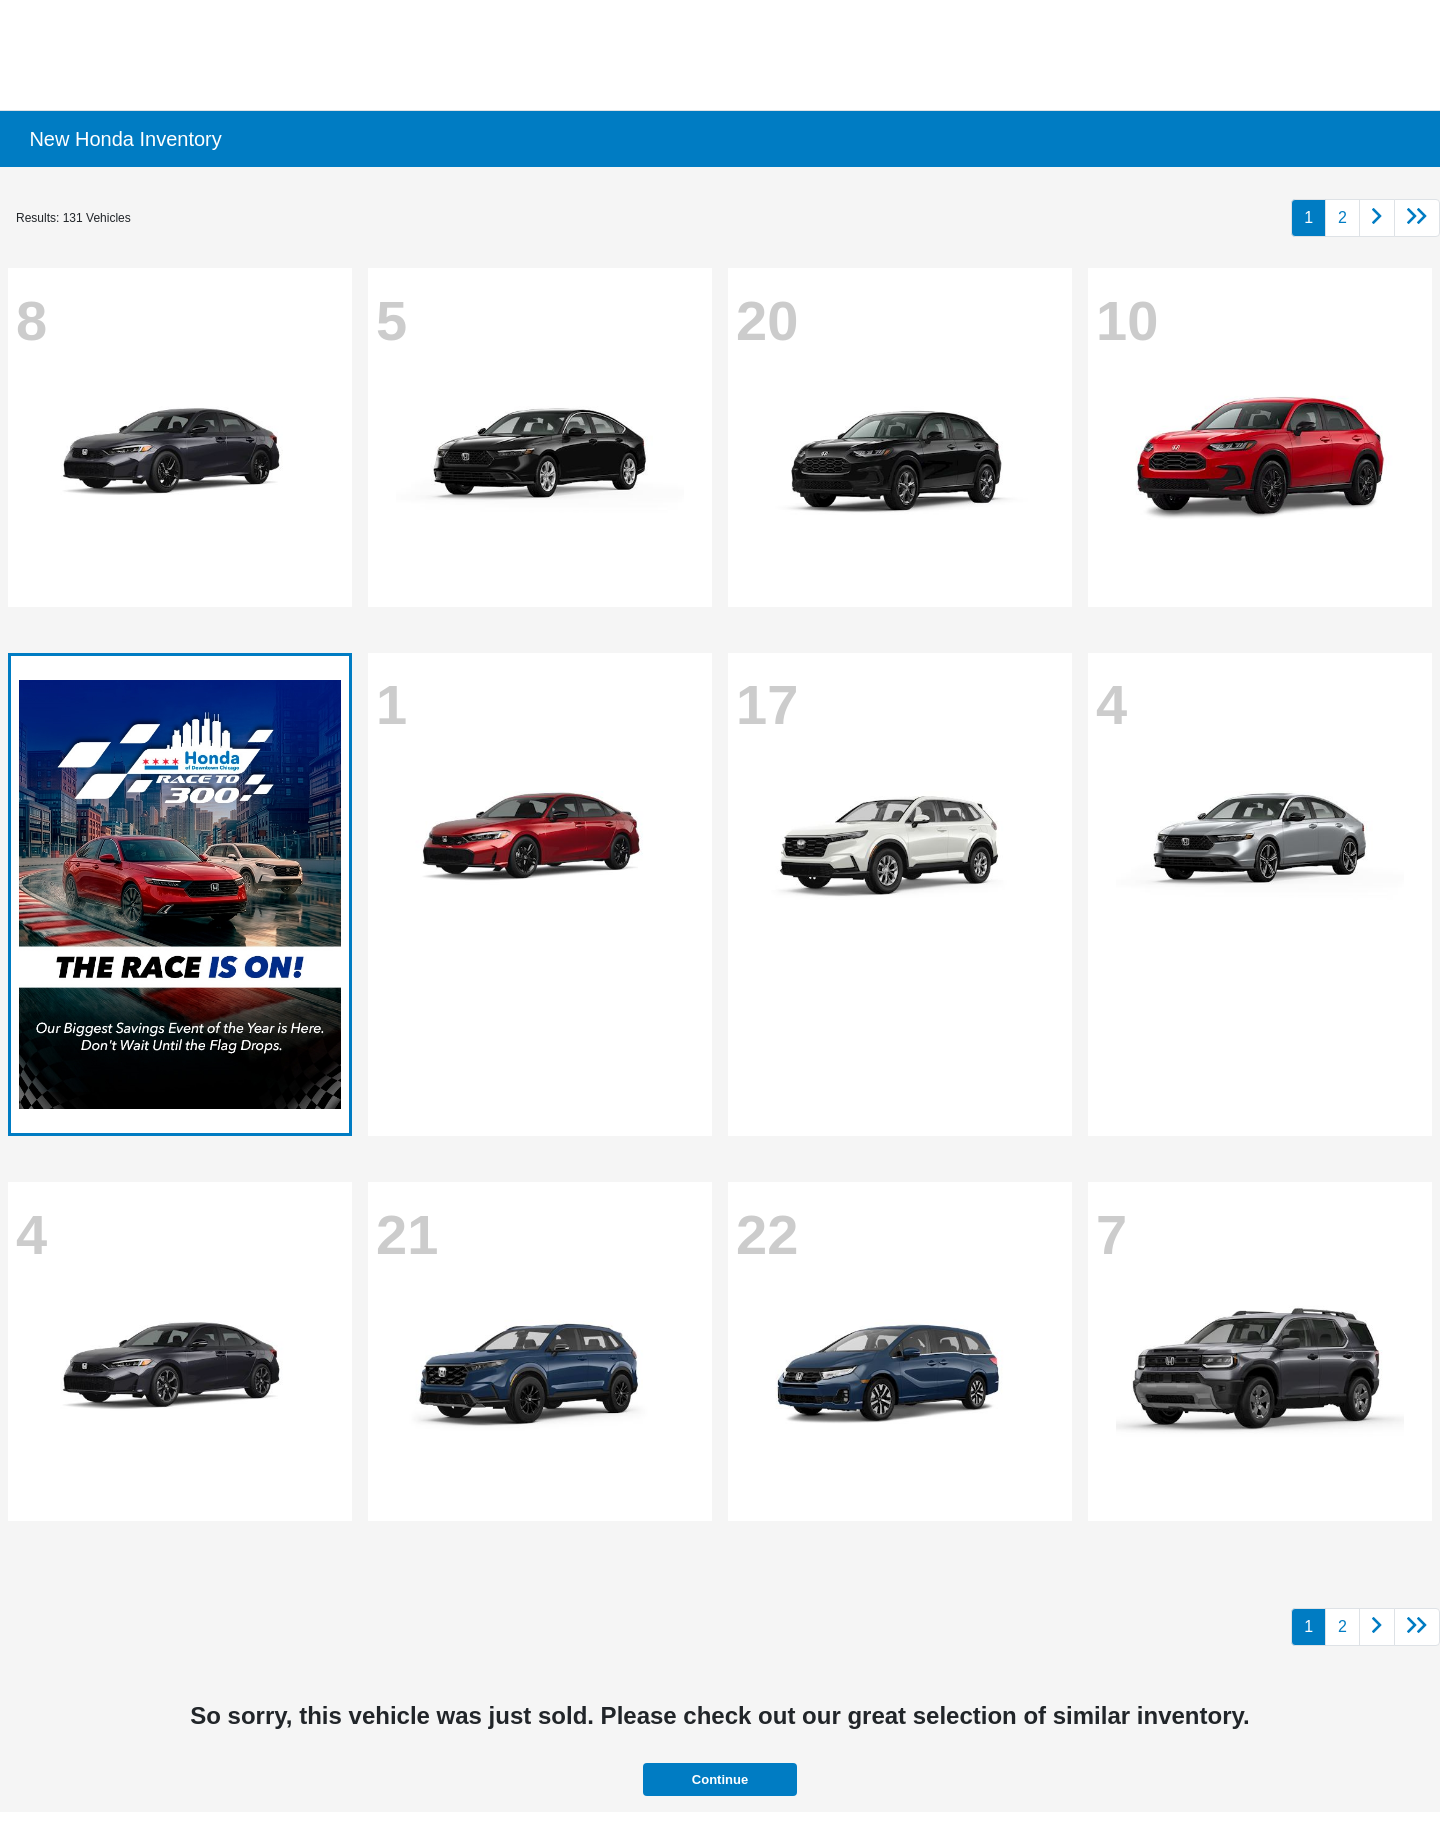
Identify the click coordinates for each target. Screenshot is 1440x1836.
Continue (720, 1779)
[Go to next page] (1377, 218)
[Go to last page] (1417, 218)
